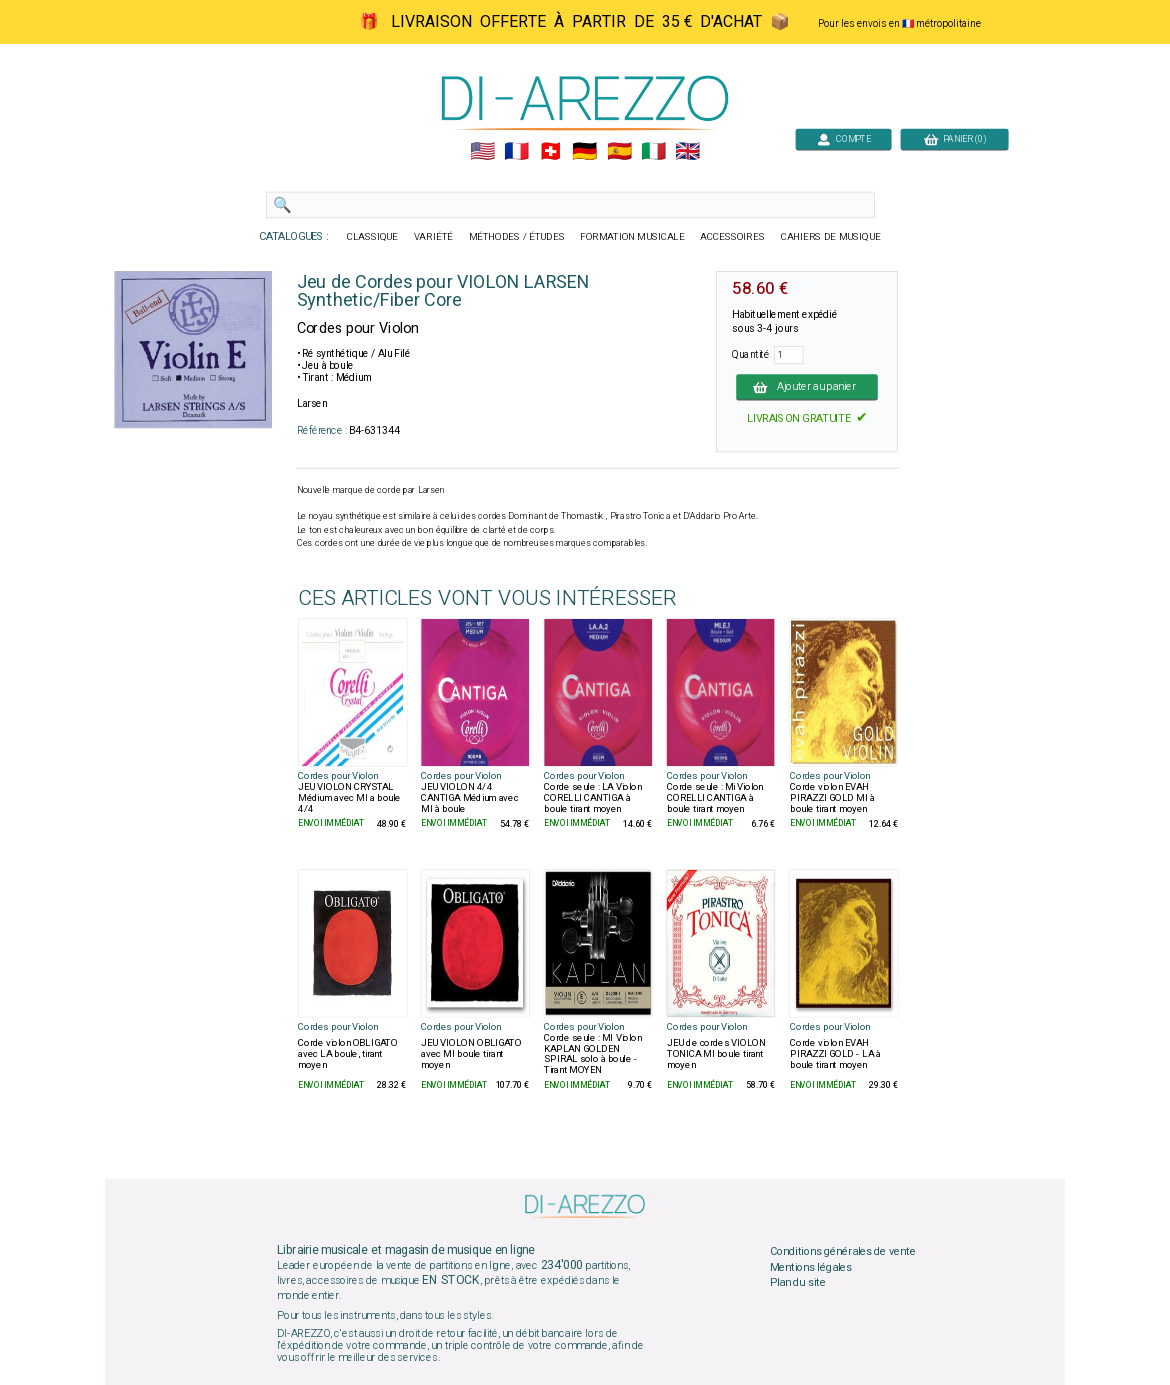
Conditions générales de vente (843, 1252)
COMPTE (844, 138)
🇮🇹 (653, 152)
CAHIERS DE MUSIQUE (831, 237)
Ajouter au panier (807, 387)
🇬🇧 (687, 152)
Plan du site (798, 1283)
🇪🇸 (619, 152)
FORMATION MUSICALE (632, 237)
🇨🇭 (550, 152)
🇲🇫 (516, 152)
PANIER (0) (955, 138)
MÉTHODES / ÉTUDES (517, 237)
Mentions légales (811, 1267)
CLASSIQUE (373, 237)
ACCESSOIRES (732, 237)
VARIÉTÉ (433, 237)
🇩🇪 (584, 152)
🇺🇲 (482, 152)
